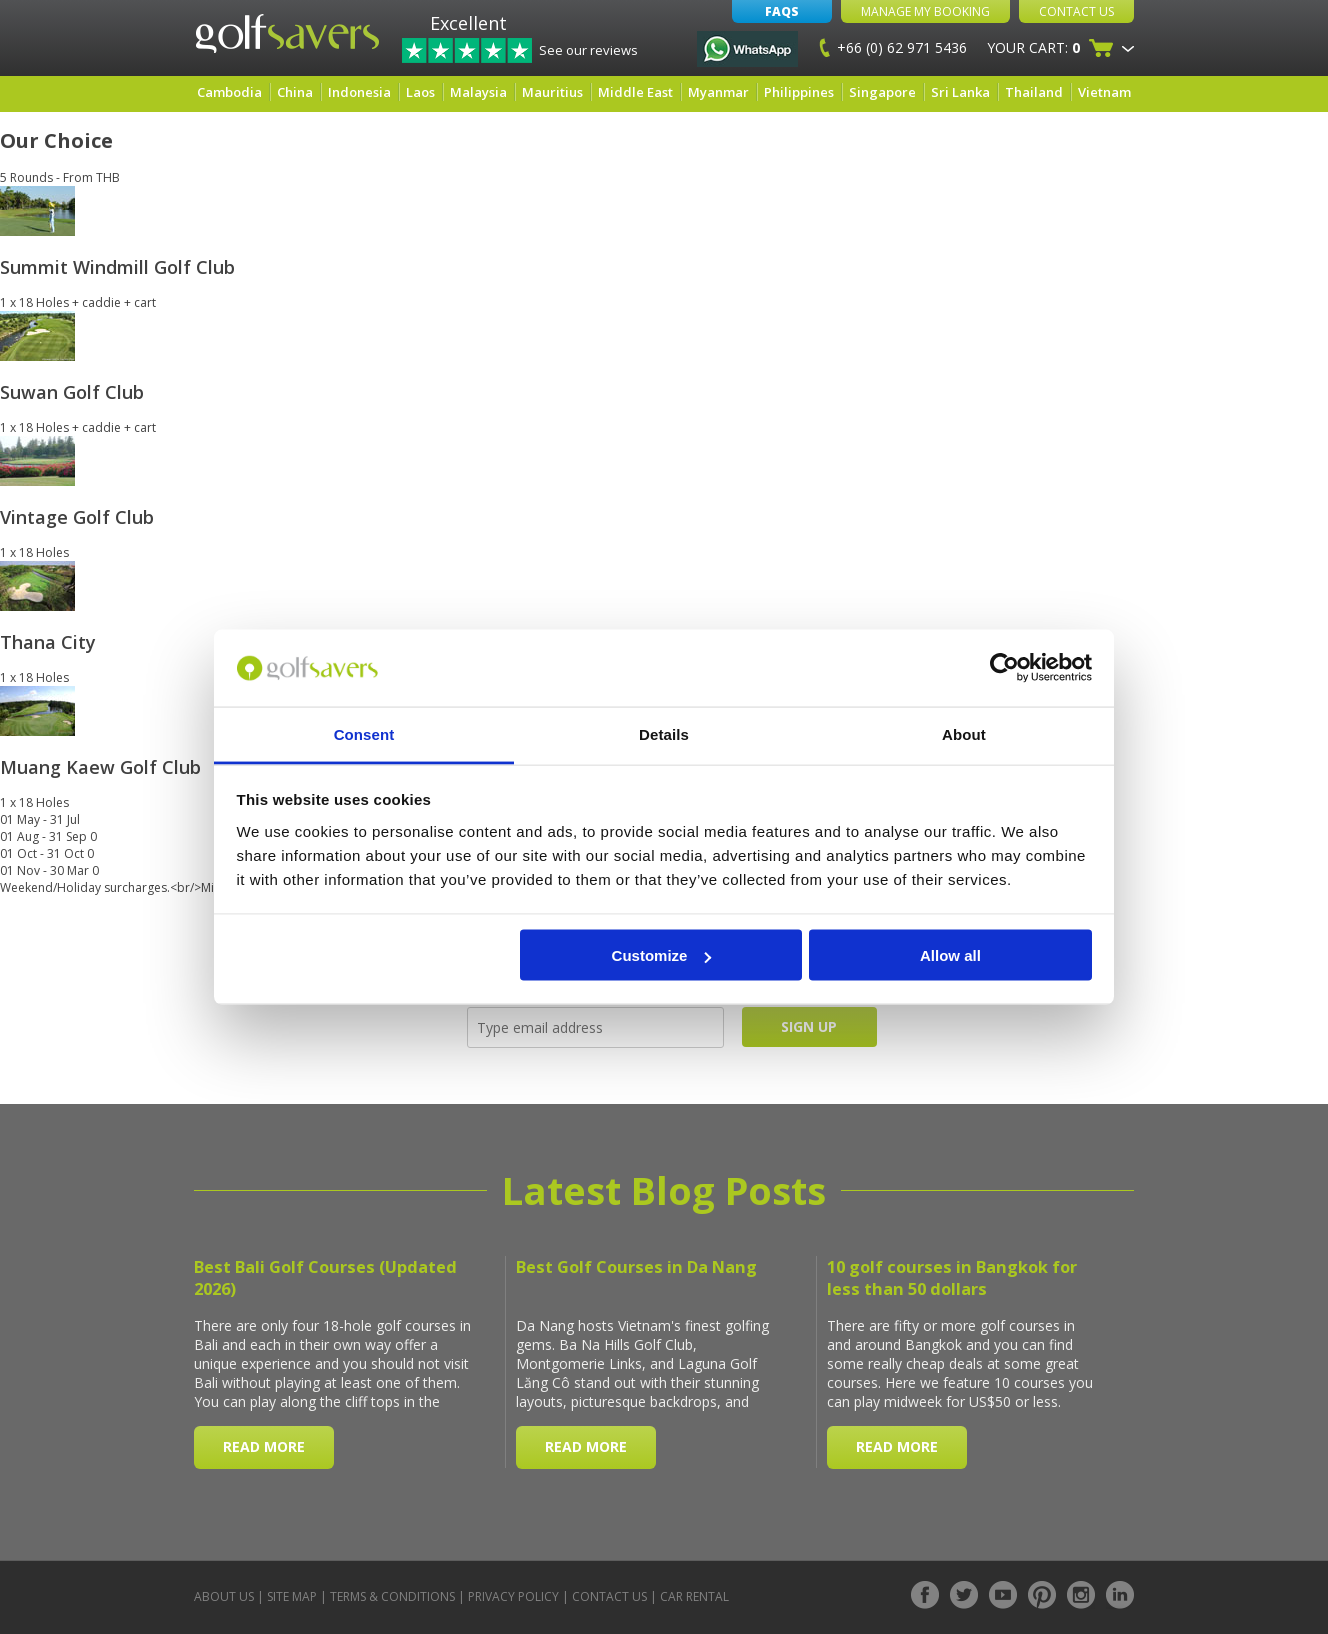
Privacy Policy (513, 1596)
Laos (420, 92)
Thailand (1034, 92)
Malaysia (478, 92)
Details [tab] (664, 733)
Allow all (950, 955)
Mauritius (552, 92)
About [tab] (964, 733)
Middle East (635, 92)
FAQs (782, 11)
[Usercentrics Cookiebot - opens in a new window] (1004, 668)
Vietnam (1104, 92)
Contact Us (1076, 11)
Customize (662, 955)
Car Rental (694, 1596)
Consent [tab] (364, 733)
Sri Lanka (960, 92)
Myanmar (718, 92)
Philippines (799, 92)
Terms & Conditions (392, 1596)
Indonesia (359, 92)
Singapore (882, 92)
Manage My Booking (925, 11)
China (295, 92)
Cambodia (229, 92)
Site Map (292, 1596)
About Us (224, 1596)
